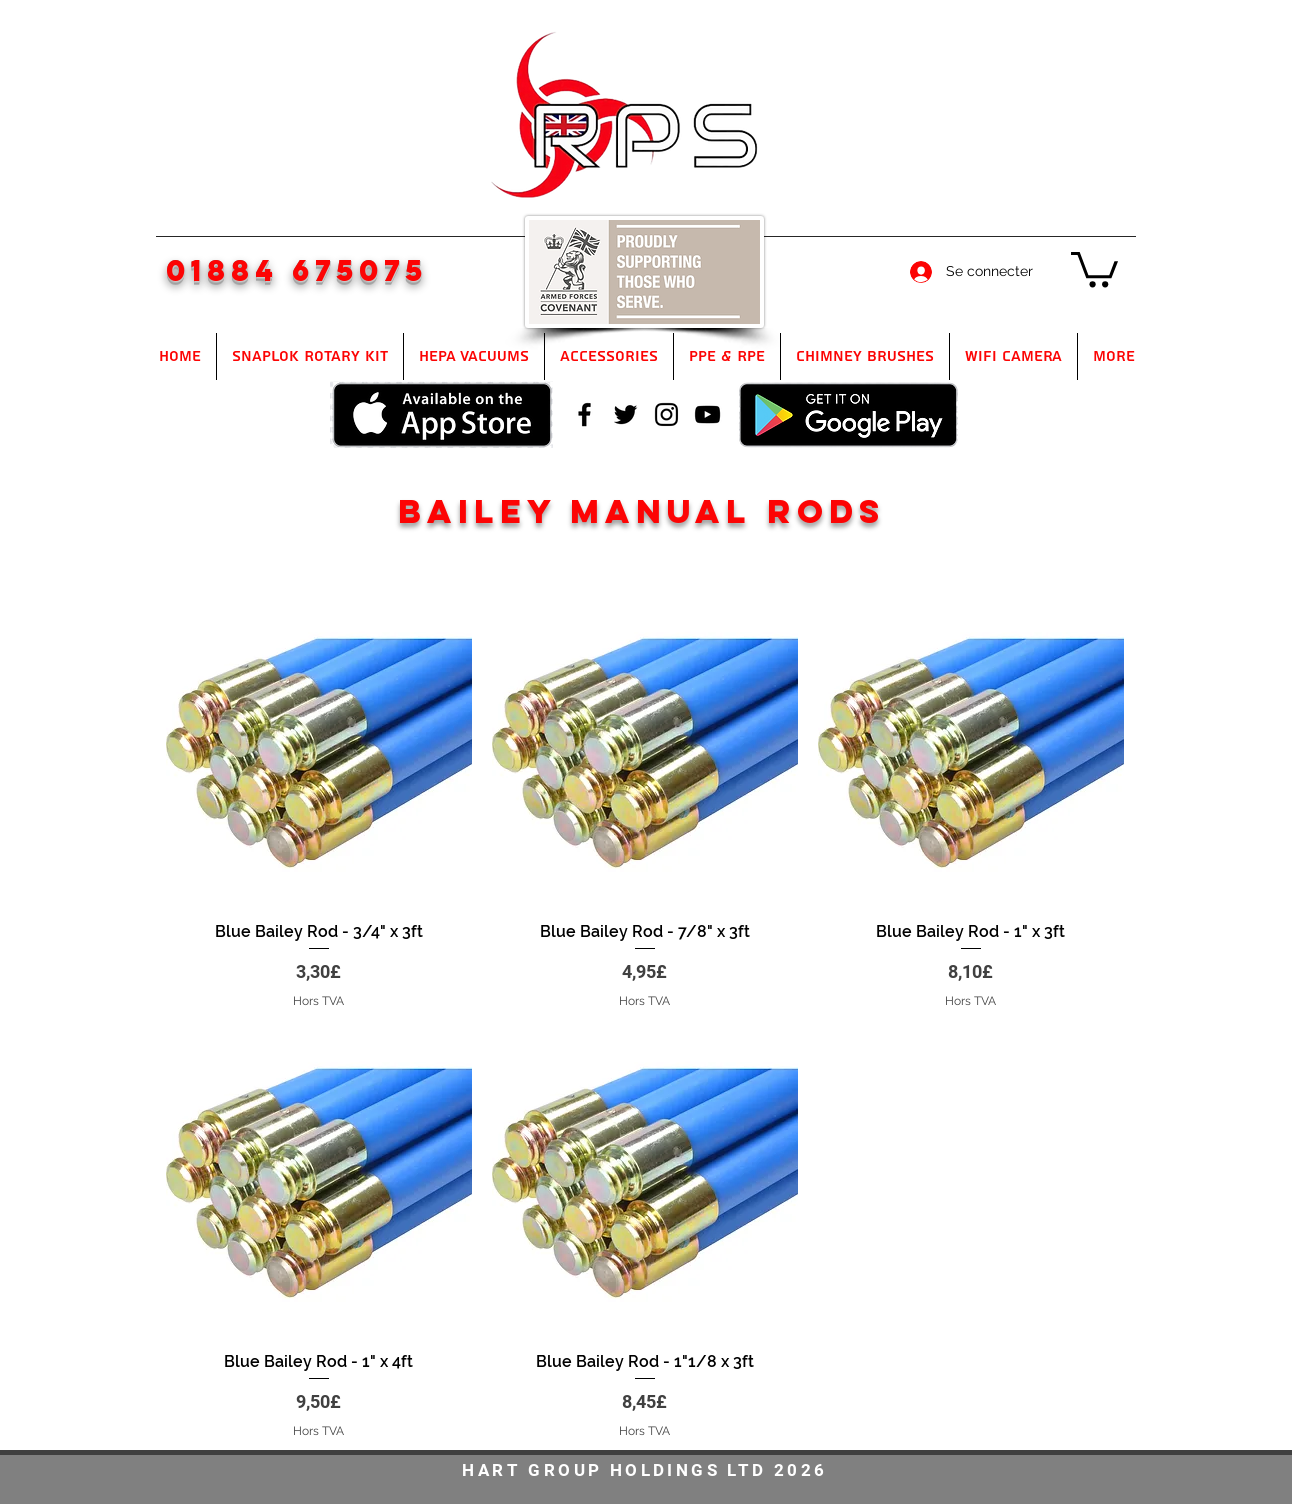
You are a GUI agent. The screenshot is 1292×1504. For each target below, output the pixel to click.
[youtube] (707, 414)
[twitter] (625, 414)
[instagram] (666, 414)
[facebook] (584, 414)
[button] (1094, 267)
